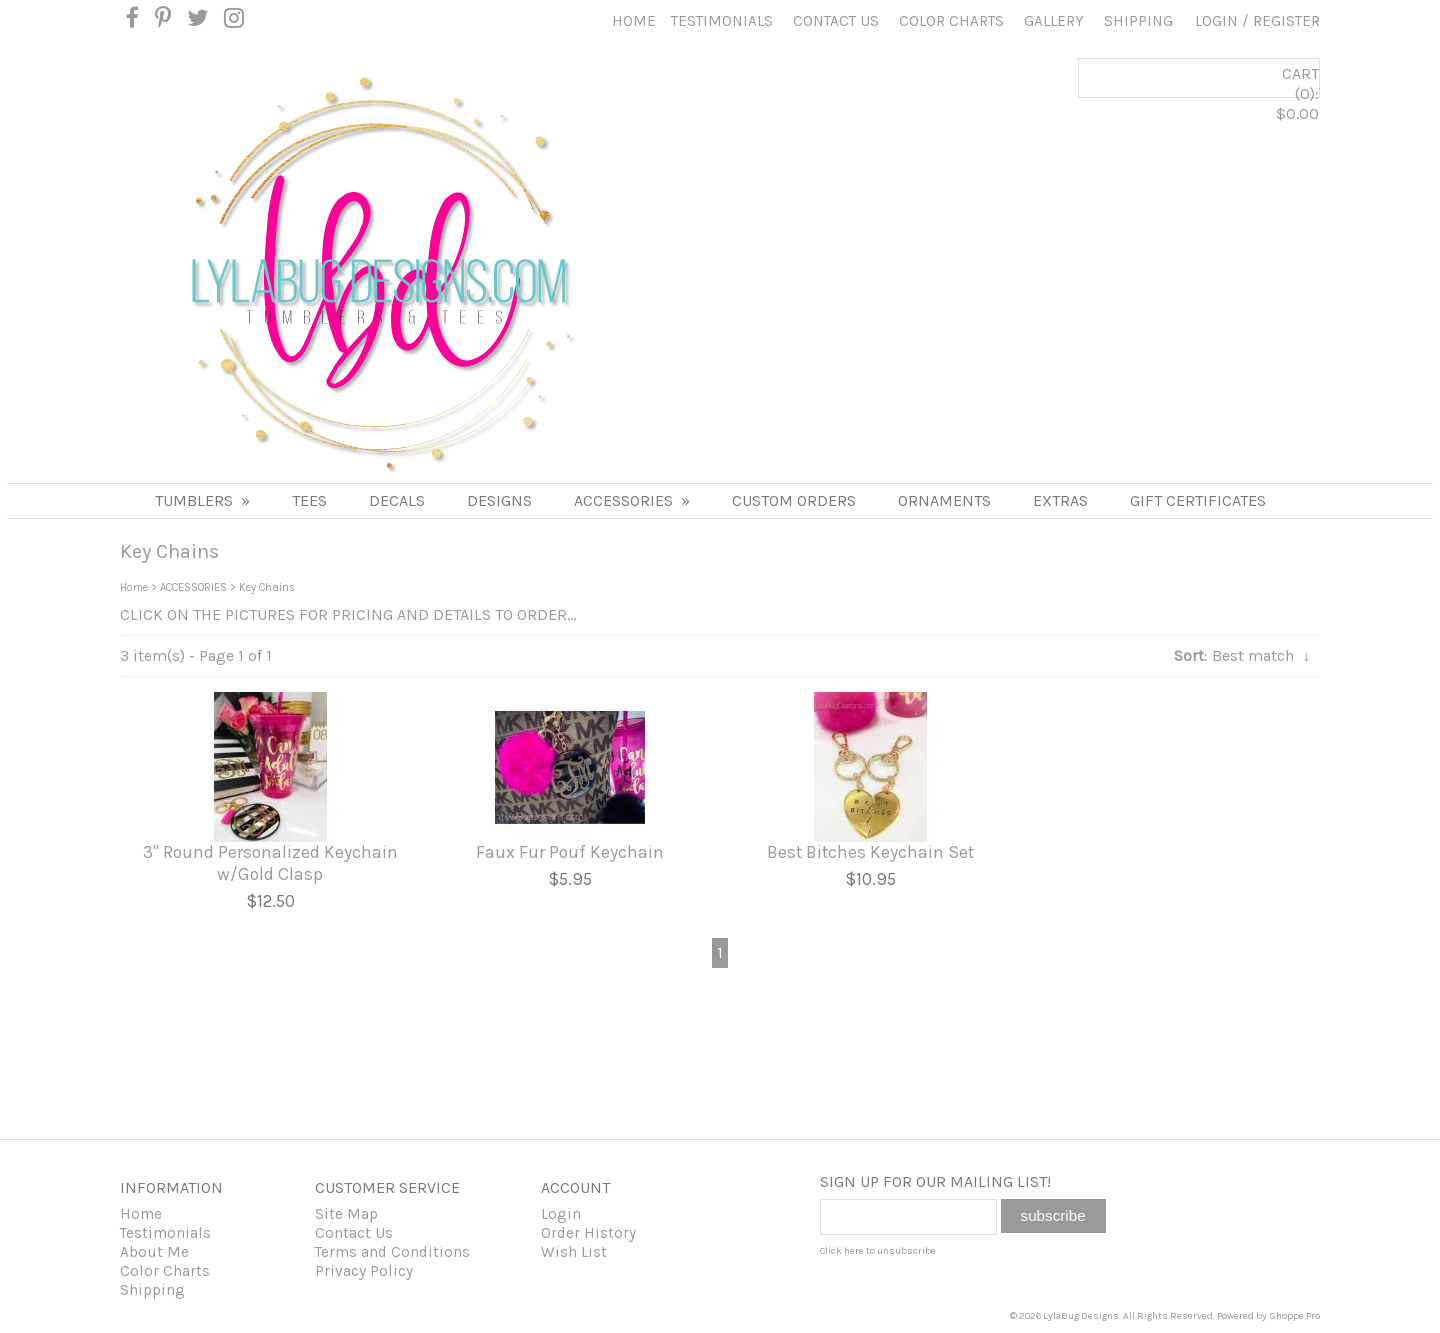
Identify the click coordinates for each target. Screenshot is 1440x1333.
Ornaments (944, 500)
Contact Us (836, 21)
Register (1286, 21)
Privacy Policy (364, 1271)
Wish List (574, 1252)
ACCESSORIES (632, 500)
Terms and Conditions (392, 1252)
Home (634, 21)
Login (1216, 21)
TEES (309, 500)
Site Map (346, 1214)
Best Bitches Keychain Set (870, 852)
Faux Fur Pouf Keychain (570, 852)
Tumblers (202, 500)
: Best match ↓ (1242, 655)
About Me (154, 1252)
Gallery (1054, 21)
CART (1225, 111)
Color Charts (951, 21)
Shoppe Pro (1294, 1316)
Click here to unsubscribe (878, 1251)
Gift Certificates (1198, 500)
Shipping (1138, 21)
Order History (588, 1233)
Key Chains (267, 587)
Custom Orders (794, 500)
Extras (1060, 500)
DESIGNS (499, 500)
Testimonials (722, 21)
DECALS (397, 500)
